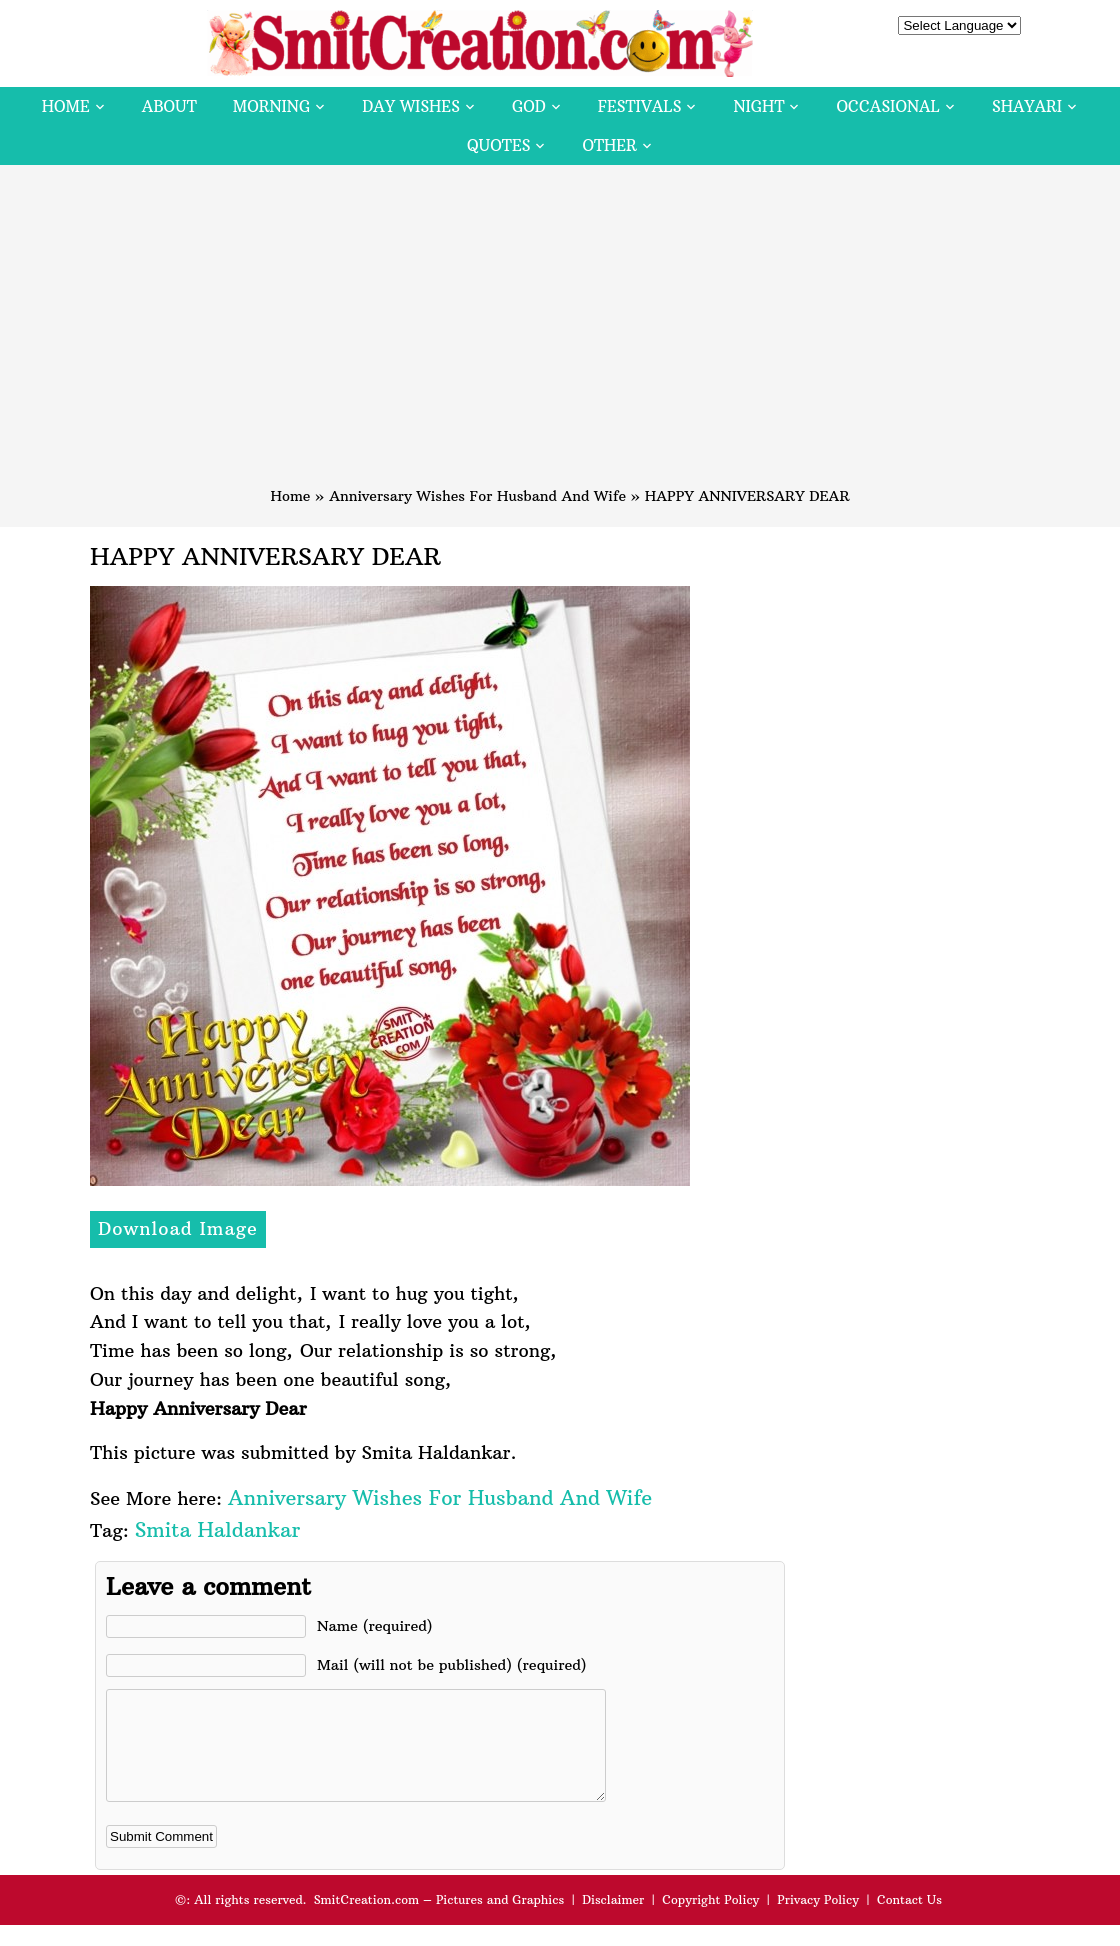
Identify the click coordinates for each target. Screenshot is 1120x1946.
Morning (272, 106)
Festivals (640, 106)
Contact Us (909, 1920)
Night (758, 106)
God (529, 106)
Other (609, 145)
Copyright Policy (710, 1920)
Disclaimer (613, 1920)
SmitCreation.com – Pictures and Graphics (439, 1920)
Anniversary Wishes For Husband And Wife (477, 496)
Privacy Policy (818, 1920)
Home (66, 106)
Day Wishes (411, 106)
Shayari (1027, 106)
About (169, 106)
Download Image (178, 1228)
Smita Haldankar (217, 1529)
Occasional (888, 106)
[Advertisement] (560, 335)
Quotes (498, 145)
